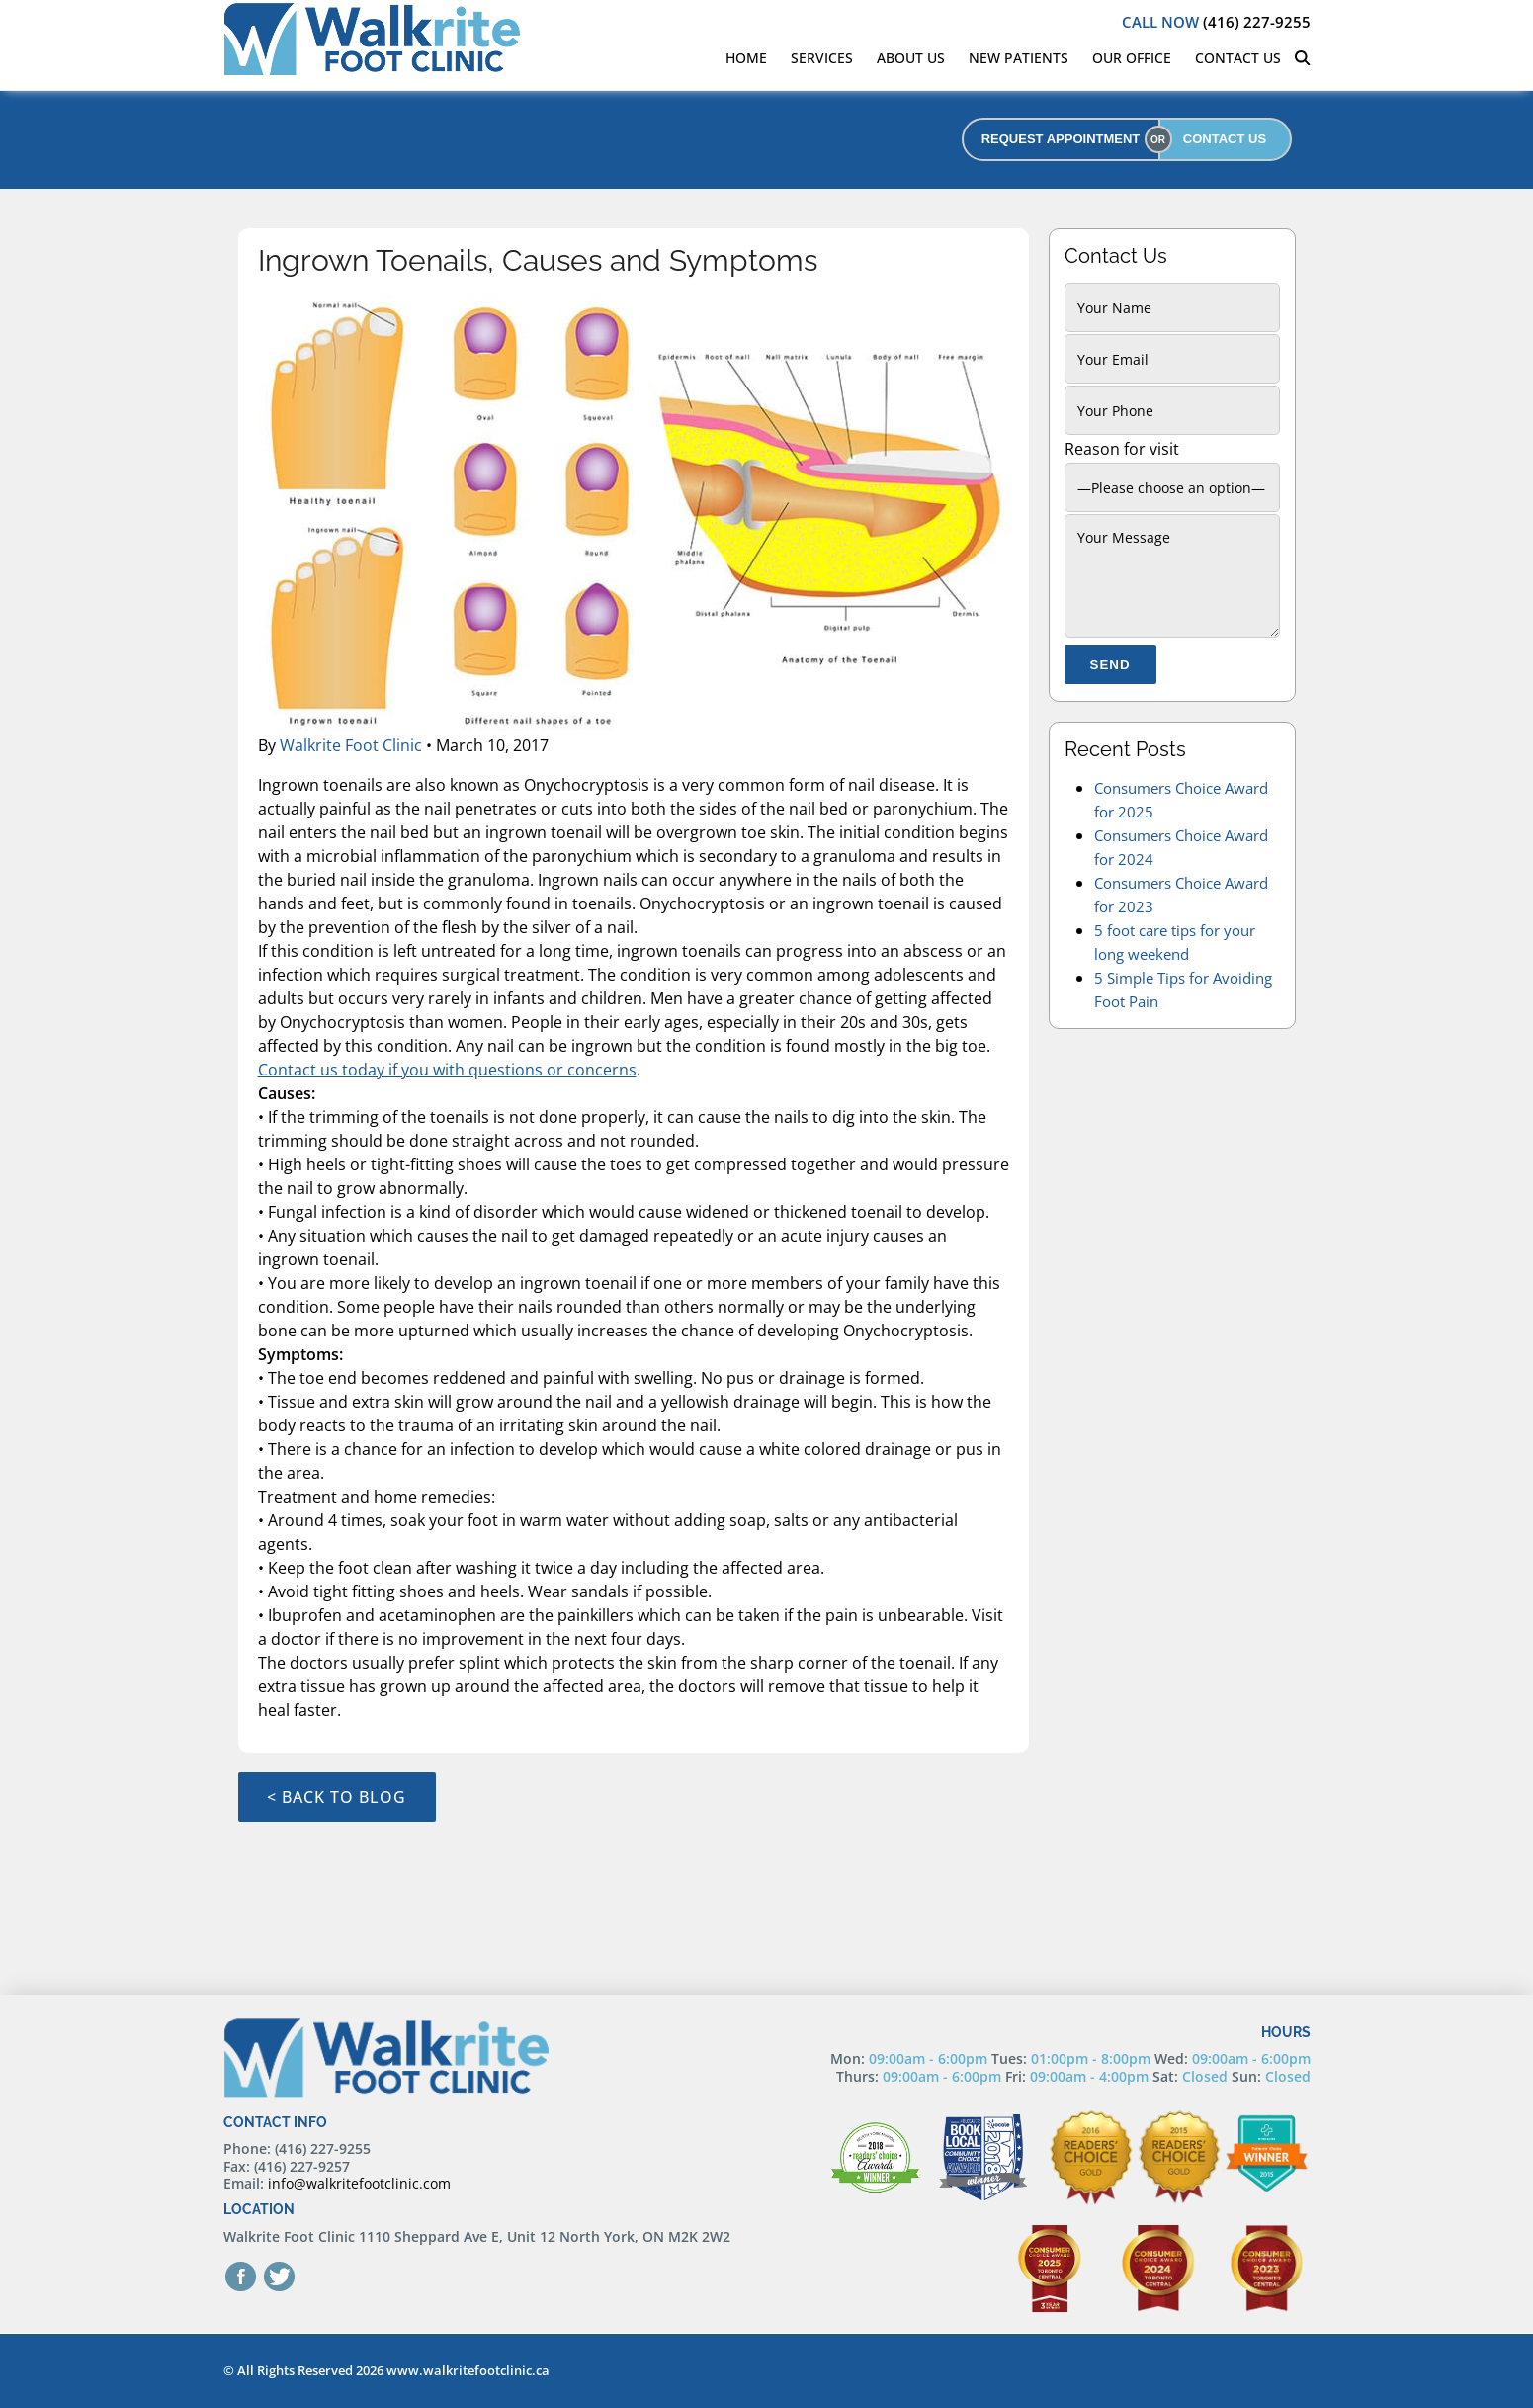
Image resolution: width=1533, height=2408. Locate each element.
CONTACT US (1224, 138)
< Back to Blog (336, 1797)
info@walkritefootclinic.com (359, 2183)
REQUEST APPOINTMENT (1061, 138)
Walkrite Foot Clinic (351, 745)
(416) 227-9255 (1216, 22)
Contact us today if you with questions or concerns (447, 1069)
